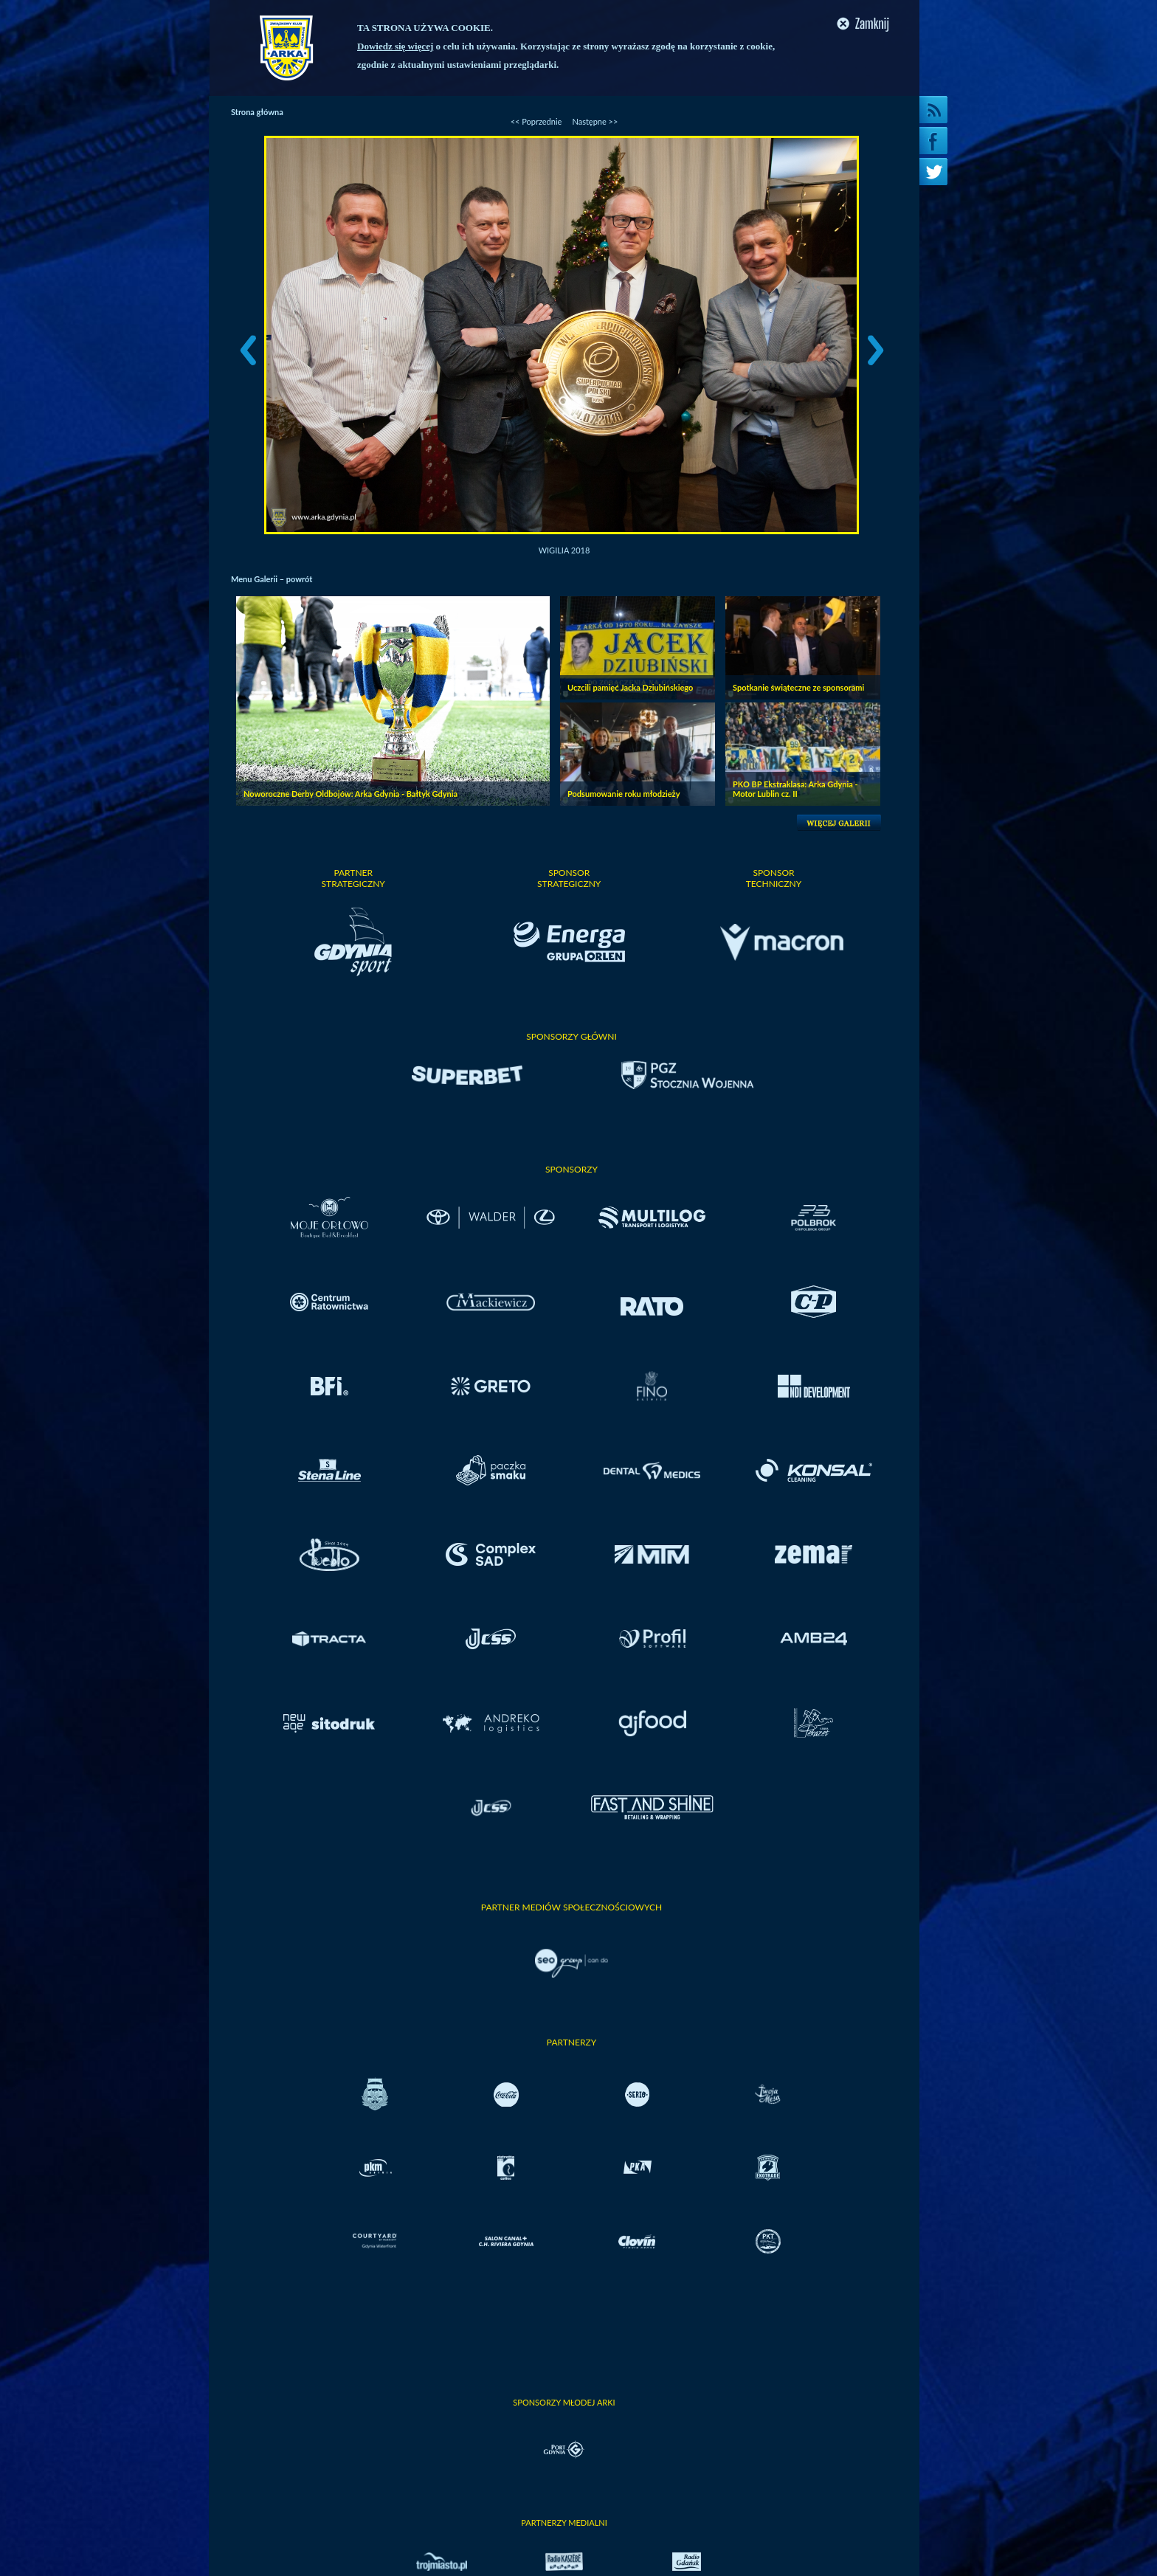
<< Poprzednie (536, 121)
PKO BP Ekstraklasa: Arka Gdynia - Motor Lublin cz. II (795, 788)
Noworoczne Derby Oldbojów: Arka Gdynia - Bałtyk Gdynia (350, 793)
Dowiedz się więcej (395, 46)
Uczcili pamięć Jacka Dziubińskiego (630, 687)
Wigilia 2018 (564, 550)
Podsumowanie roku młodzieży (623, 793)
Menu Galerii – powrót (271, 579)
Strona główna (257, 112)
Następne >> (595, 121)
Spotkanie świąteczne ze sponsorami (798, 687)
